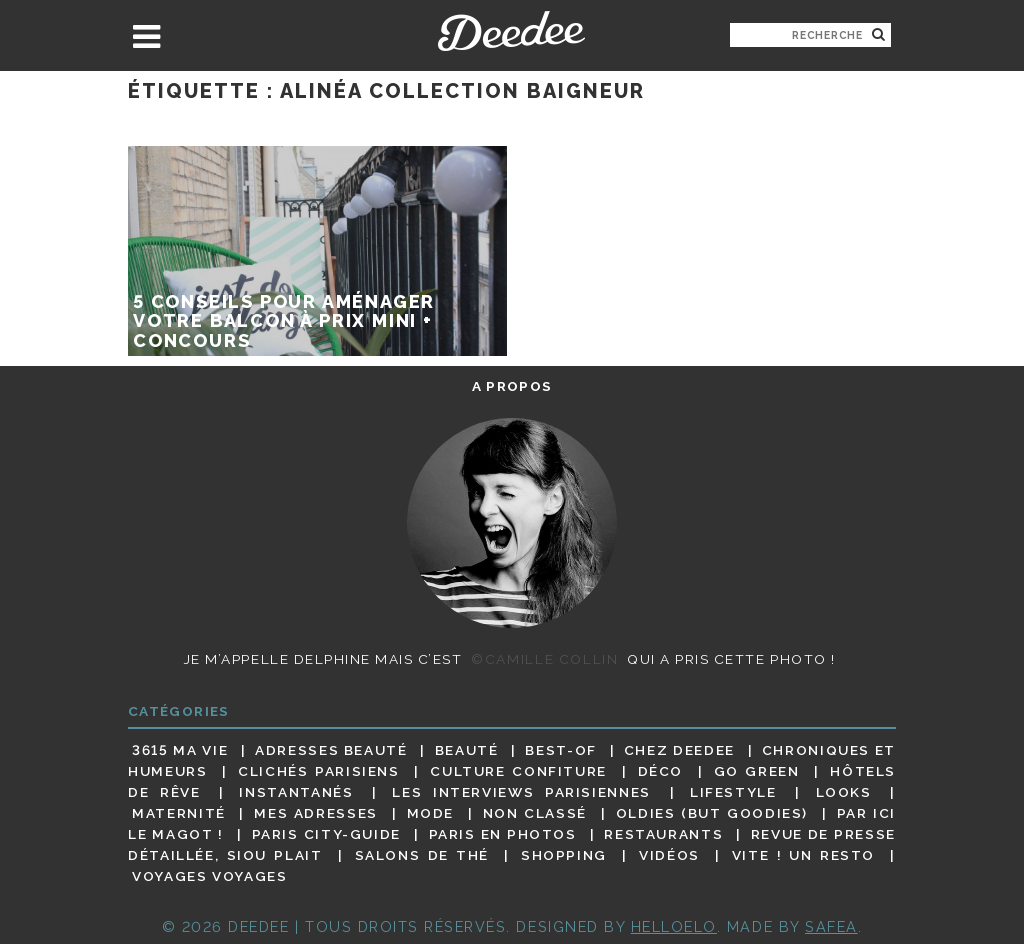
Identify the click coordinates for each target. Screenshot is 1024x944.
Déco (661, 771)
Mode (431, 813)
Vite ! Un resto (803, 855)
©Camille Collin (544, 659)
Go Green (757, 771)
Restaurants (663, 834)
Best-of (560, 750)
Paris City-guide (326, 834)
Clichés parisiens (319, 771)
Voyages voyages (209, 877)
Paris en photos (503, 834)
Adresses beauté (331, 750)
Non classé (535, 813)
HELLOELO (674, 926)
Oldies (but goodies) (712, 813)
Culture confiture (518, 771)
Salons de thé (422, 855)
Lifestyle (733, 792)
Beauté (467, 750)
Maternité (179, 813)
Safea (831, 926)
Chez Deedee (679, 750)
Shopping (564, 855)
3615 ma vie (180, 750)
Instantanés (296, 792)
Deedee (511, 31)
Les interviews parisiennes (521, 792)
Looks (844, 792)
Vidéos (669, 855)
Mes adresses (316, 813)
